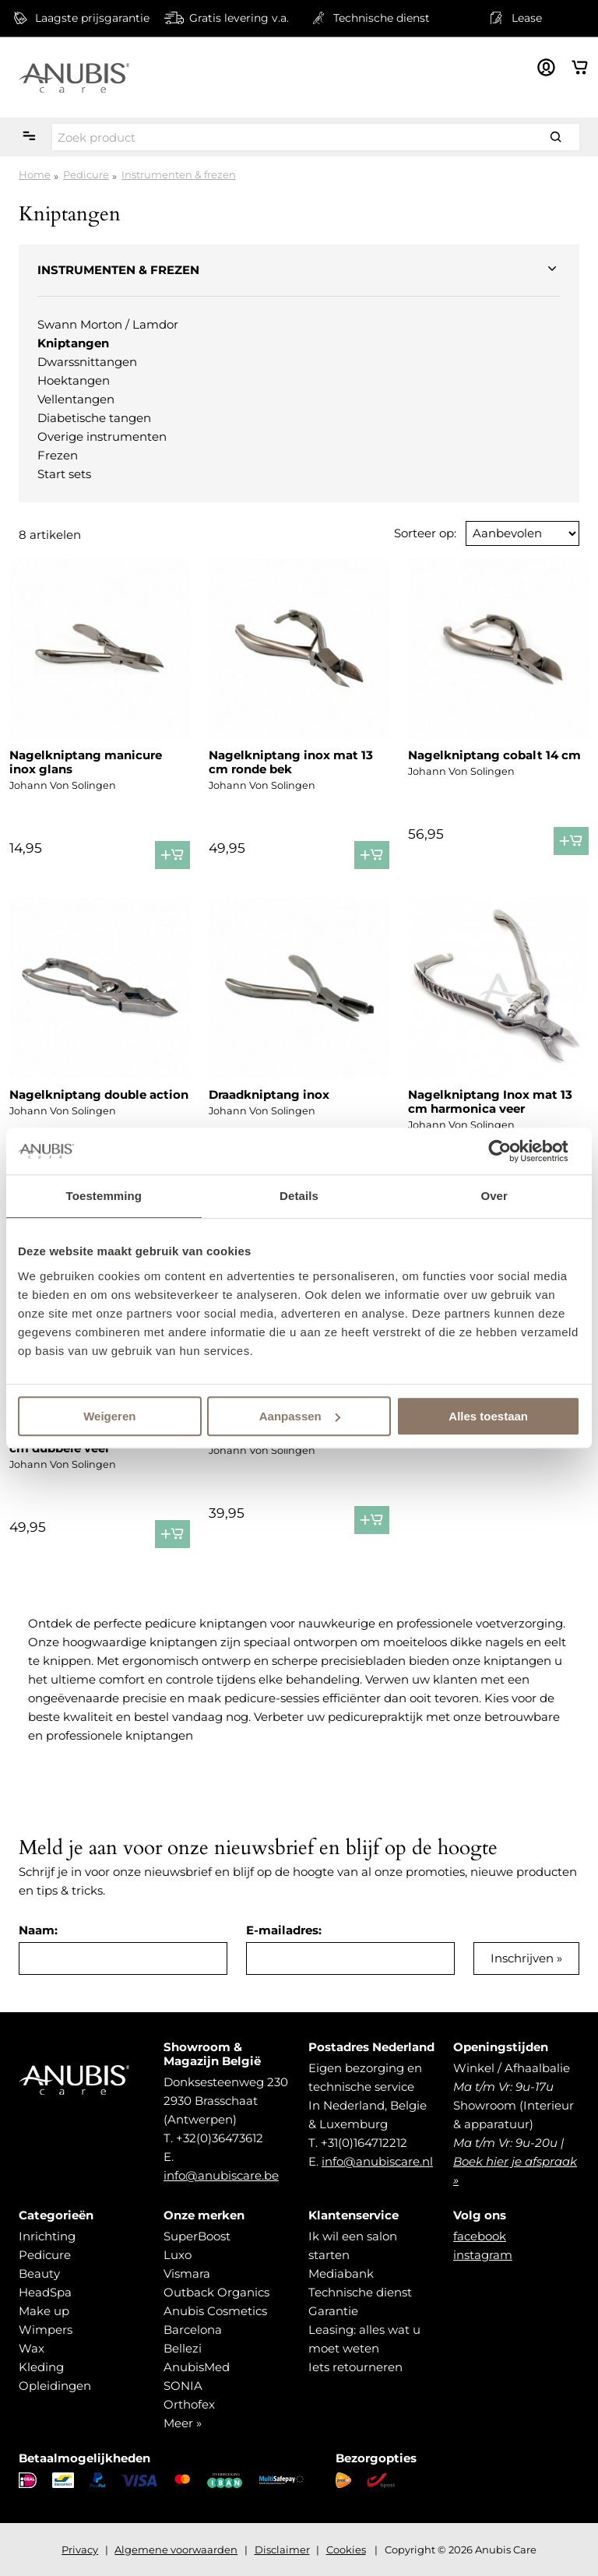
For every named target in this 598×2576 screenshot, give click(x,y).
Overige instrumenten (102, 436)
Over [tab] (494, 1195)
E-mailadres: (284, 1930)
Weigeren (109, 1416)
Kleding (41, 2367)
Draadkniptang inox (269, 1094)
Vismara (187, 2273)
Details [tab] (299, 1195)
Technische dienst (360, 2292)
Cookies (346, 2549)
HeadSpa (45, 2292)
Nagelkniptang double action (98, 1094)
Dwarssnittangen (87, 361)
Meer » (183, 2423)
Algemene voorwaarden (175, 2549)
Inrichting (47, 2236)
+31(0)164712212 (364, 2142)
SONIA (183, 2385)
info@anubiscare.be (221, 2175)
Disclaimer (282, 2549)
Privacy (80, 2549)
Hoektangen (73, 380)
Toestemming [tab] (104, 1195)
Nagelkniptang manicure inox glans (85, 762)
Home (35, 174)
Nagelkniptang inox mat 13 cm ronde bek (291, 762)
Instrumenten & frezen (178, 174)
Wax (31, 2348)
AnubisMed (197, 2367)
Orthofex (189, 2404)
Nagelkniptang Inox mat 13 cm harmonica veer (490, 1101)
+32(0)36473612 (219, 2138)
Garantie (333, 2310)
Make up (44, 2310)
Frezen (57, 455)
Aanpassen (299, 1416)
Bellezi (183, 2348)
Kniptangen (73, 343)
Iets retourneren (355, 2367)
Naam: (38, 1930)
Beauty (39, 2273)
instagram (482, 2254)
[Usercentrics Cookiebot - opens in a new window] (512, 1151)
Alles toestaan (488, 1416)
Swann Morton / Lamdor (107, 324)
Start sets (64, 473)
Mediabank (341, 2273)
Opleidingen (55, 2385)
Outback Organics (216, 2292)
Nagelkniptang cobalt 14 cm (494, 755)
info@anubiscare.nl (377, 2161)
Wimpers (45, 2329)
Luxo (178, 2254)
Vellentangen (75, 399)
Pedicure (86, 174)
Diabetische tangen (94, 417)
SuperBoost (197, 2236)
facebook (479, 2236)
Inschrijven (522, 1958)
